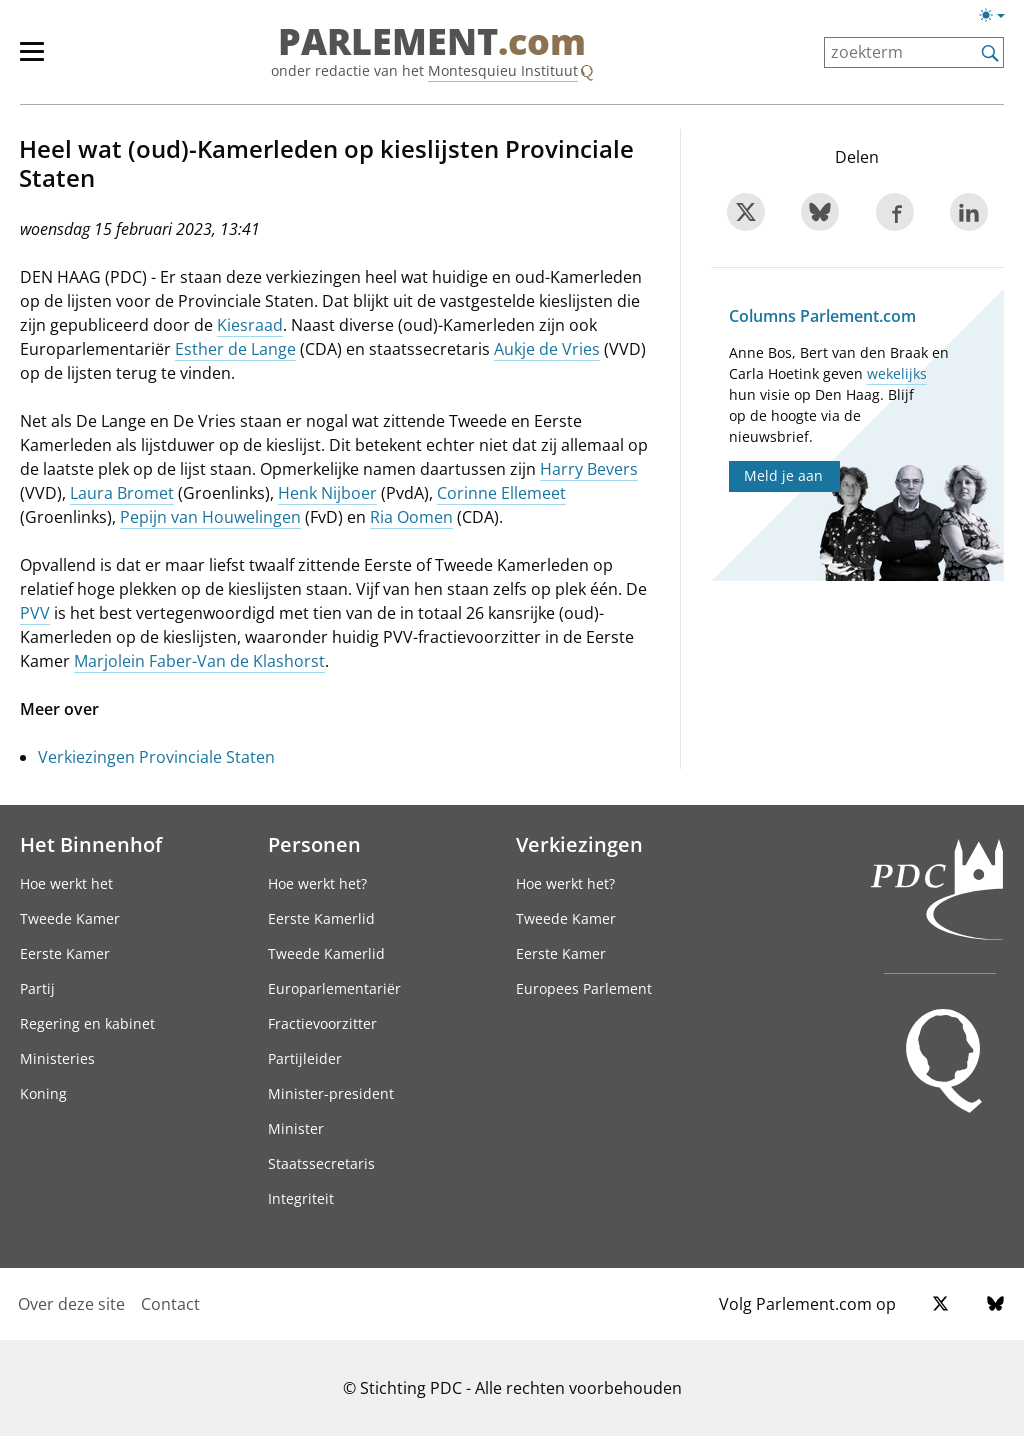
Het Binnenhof (91, 844)
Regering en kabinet (87, 1023)
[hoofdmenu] (42, 60)
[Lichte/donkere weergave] (998, 19)
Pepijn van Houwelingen (210, 517)
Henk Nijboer (327, 493)
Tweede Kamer (70, 918)
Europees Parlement (584, 988)
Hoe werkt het (66, 883)
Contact (170, 1304)
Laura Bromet (122, 493)
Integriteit (301, 1198)
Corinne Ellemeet (501, 493)
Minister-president (331, 1093)
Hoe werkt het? (317, 883)
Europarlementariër (334, 988)
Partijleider (305, 1058)
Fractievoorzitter (322, 1023)
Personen (314, 844)
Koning (43, 1093)
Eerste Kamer (65, 953)
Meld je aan (783, 475)
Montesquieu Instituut (503, 70)
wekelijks (897, 373)
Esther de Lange (235, 349)
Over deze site (71, 1304)
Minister (296, 1128)
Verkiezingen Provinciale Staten (156, 757)
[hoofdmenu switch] (32, 60)
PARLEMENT (432, 42)
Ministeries (57, 1058)
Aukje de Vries (547, 349)
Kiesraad (250, 325)
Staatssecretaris (321, 1163)
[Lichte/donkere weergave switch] (998, 16)
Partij (37, 988)
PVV (35, 613)
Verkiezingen (579, 844)
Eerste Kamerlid (321, 918)
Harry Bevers (589, 469)
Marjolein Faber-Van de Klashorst (199, 661)
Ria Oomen (411, 517)
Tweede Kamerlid (326, 953)
